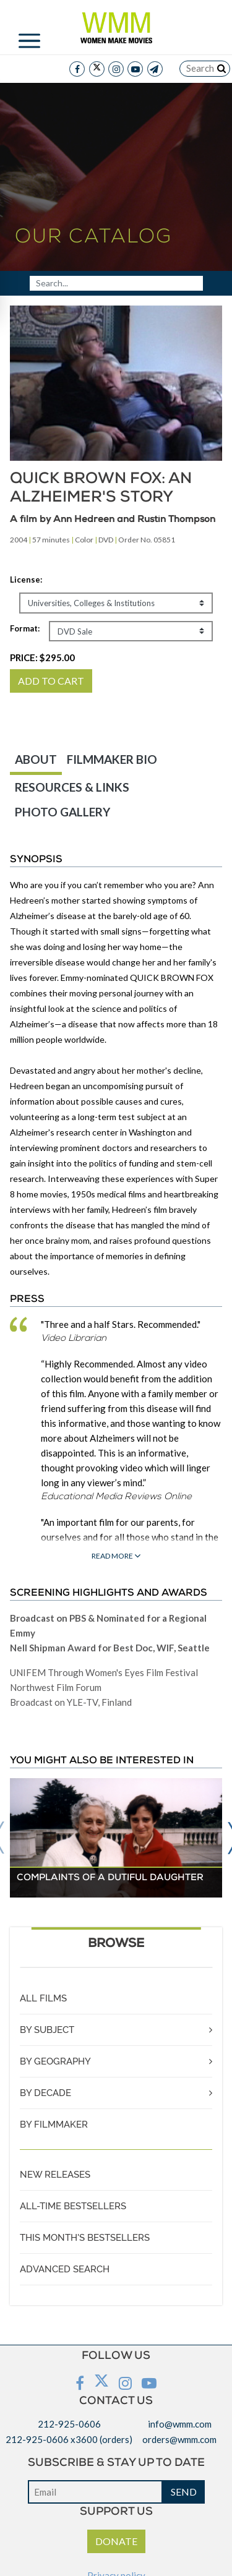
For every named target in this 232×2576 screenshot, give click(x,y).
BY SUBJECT (47, 2029)
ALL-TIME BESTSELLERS (73, 2206)
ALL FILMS (43, 1998)
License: (26, 579)
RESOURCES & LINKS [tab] (72, 787)
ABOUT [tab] (36, 759)
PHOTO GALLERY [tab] (62, 812)
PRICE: (42, 657)
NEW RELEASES (55, 2174)
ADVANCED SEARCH (65, 2269)
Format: (25, 628)
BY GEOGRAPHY (55, 2061)
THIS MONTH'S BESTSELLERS (85, 2237)
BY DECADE (45, 2093)
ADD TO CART (51, 681)
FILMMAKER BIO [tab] (112, 759)
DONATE (116, 2541)
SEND (184, 2491)
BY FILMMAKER (54, 2124)
